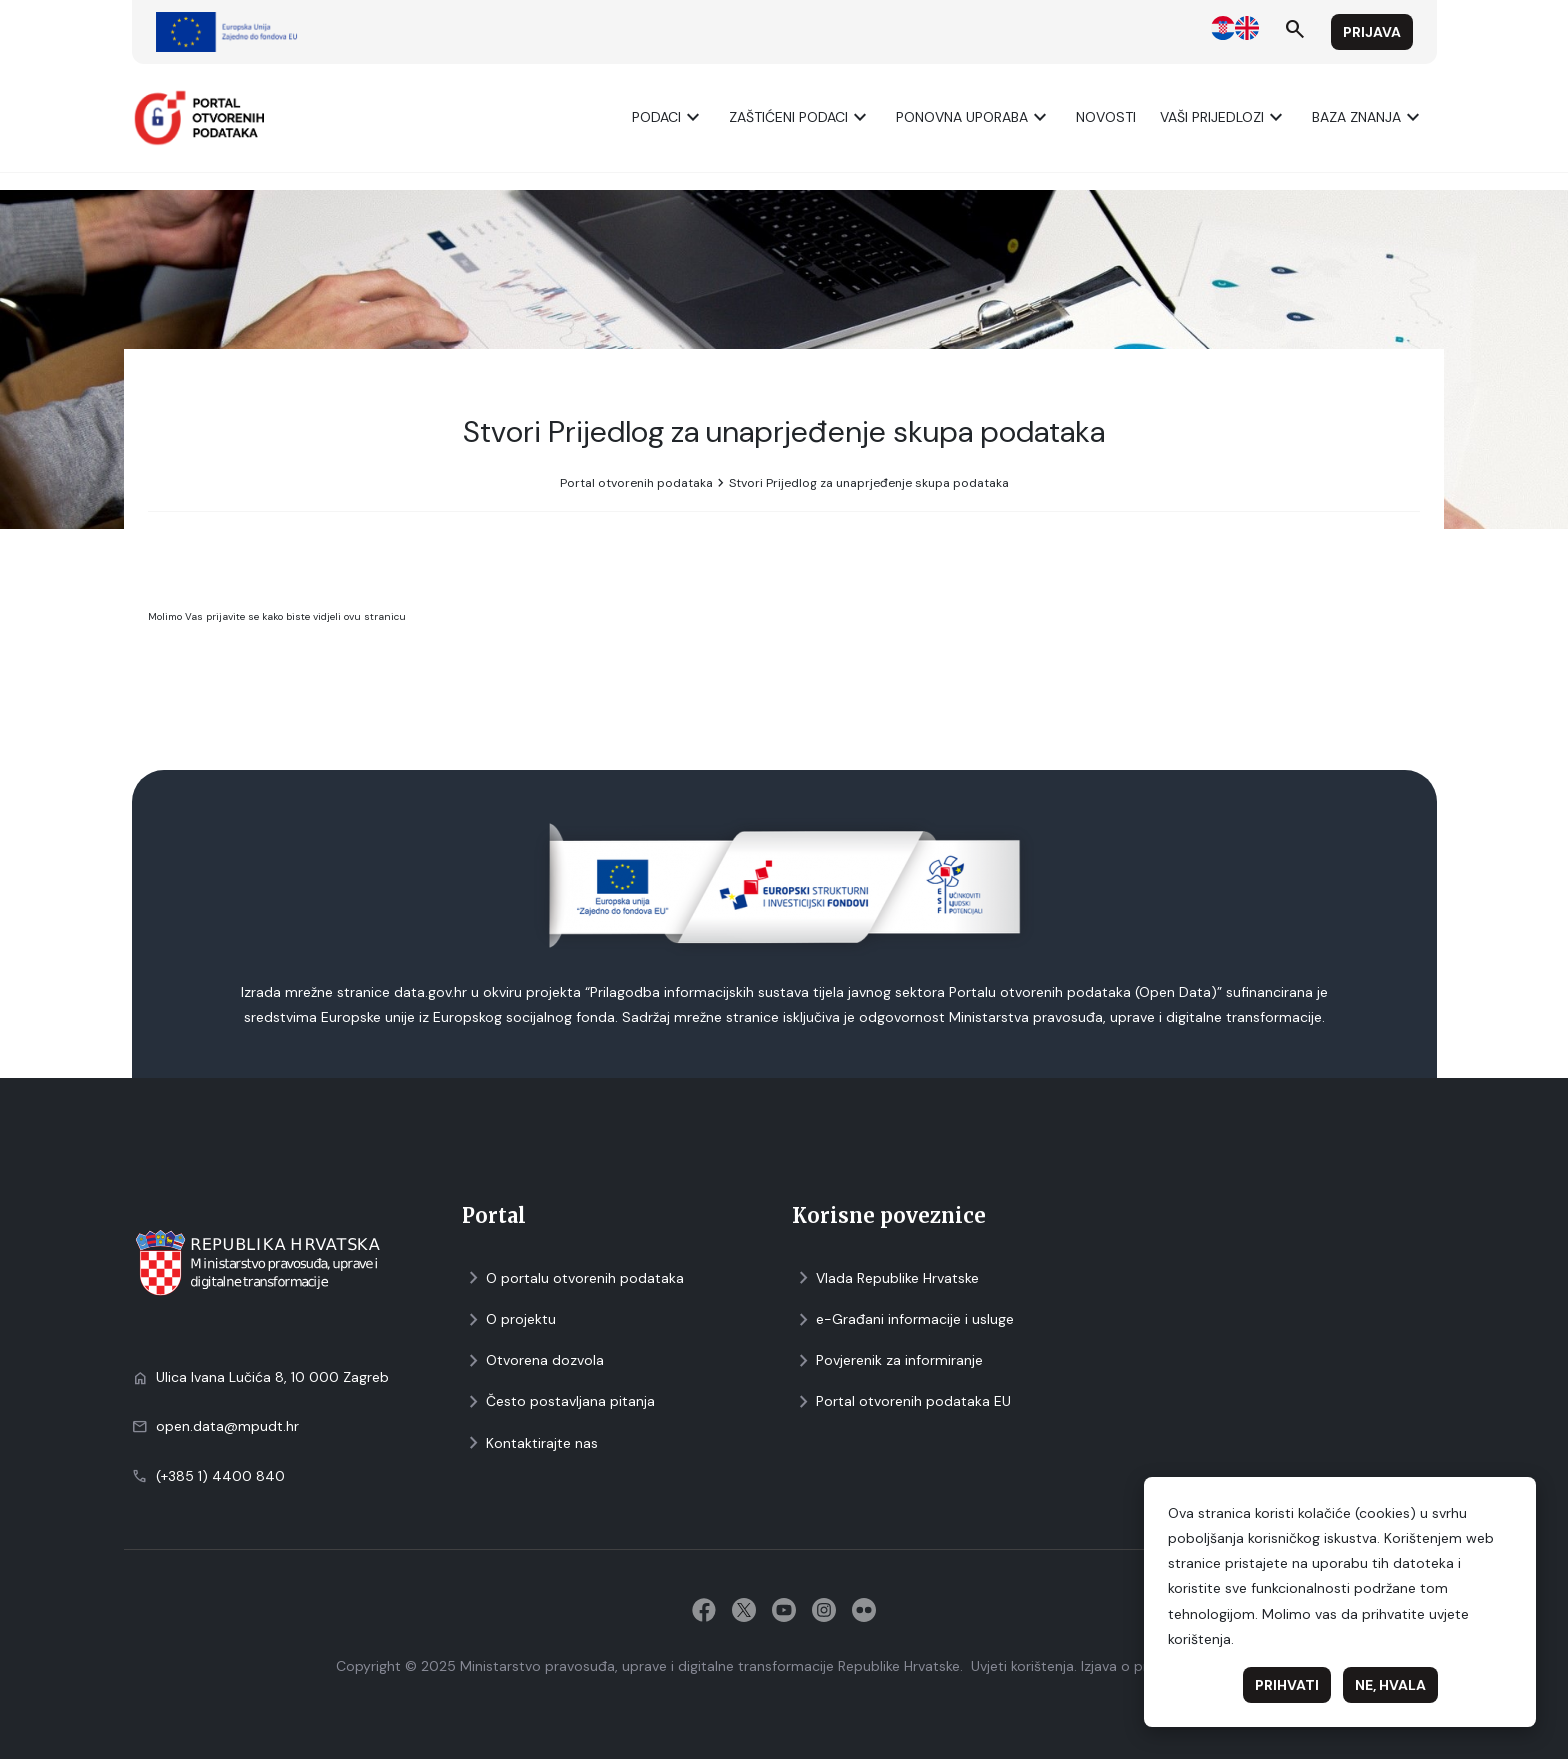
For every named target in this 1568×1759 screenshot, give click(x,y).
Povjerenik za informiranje (887, 1360)
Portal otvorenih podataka (636, 483)
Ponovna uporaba (974, 117)
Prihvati (1287, 1685)
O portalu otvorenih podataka (573, 1278)
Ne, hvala (1390, 1685)
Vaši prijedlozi (1224, 117)
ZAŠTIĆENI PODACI (800, 117)
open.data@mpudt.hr (227, 1426)
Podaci (668, 117)
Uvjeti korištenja (1022, 1666)
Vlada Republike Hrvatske (885, 1278)
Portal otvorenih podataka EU (901, 1401)
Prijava (1372, 32)
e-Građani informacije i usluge (903, 1319)
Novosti (1106, 117)
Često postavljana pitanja (558, 1401)
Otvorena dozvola (533, 1360)
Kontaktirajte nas (530, 1443)
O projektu (509, 1319)
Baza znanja (1368, 117)
